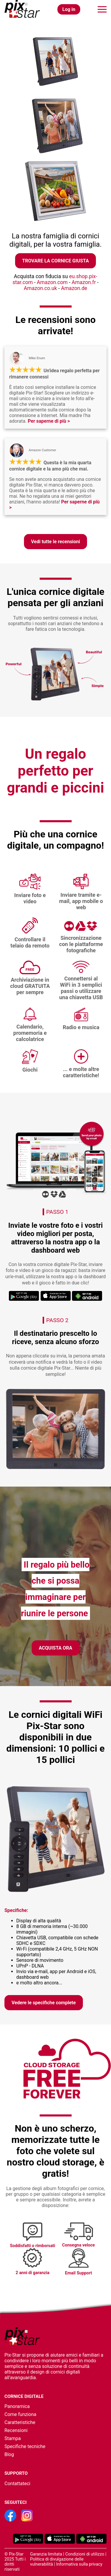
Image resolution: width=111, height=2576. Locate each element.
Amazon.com (53, 282)
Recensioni (16, 2430)
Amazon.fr (84, 282)
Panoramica (17, 2406)
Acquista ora (55, 1648)
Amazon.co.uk (41, 288)
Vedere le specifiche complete (44, 2002)
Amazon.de (74, 288)
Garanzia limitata (46, 2554)
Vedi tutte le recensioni (55, 541)
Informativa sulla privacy (79, 2564)
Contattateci (17, 2483)
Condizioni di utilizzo (84, 2554)
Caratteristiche (19, 2422)
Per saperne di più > (49, 421)
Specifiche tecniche (24, 2446)
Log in (68, 9)
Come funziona (20, 2414)
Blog (9, 2454)
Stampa (12, 2438)
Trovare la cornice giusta (55, 261)
